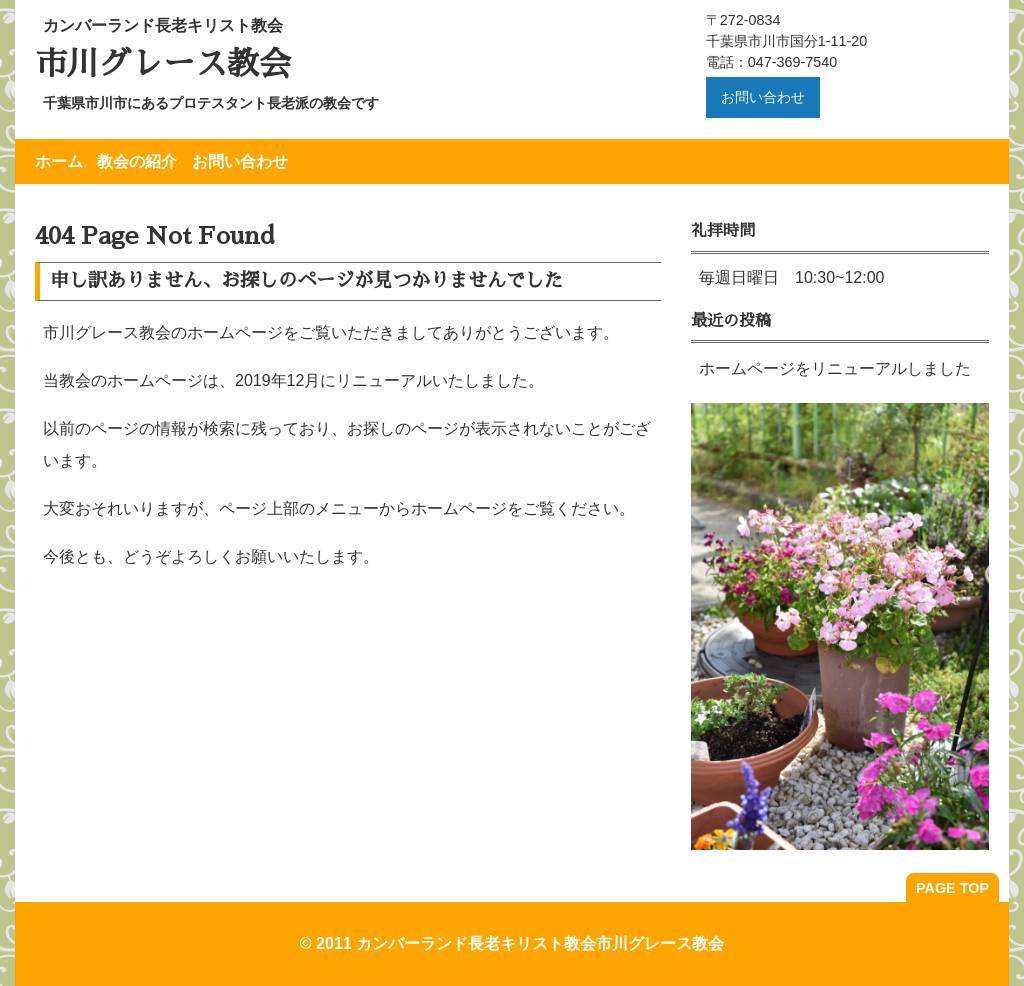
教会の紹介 (137, 161)
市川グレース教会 (163, 64)
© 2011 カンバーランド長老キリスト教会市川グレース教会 (512, 943)
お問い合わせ (763, 97)
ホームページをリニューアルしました (835, 368)
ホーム (59, 161)
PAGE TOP (952, 888)
